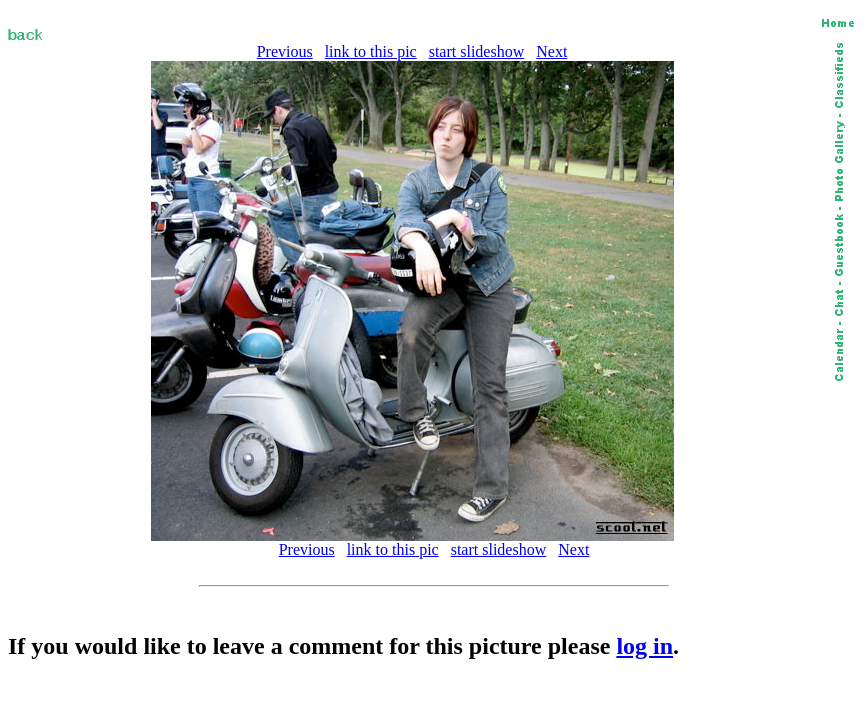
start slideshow (477, 51)
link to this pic (371, 51)
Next (551, 51)
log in (644, 646)
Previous (285, 51)
